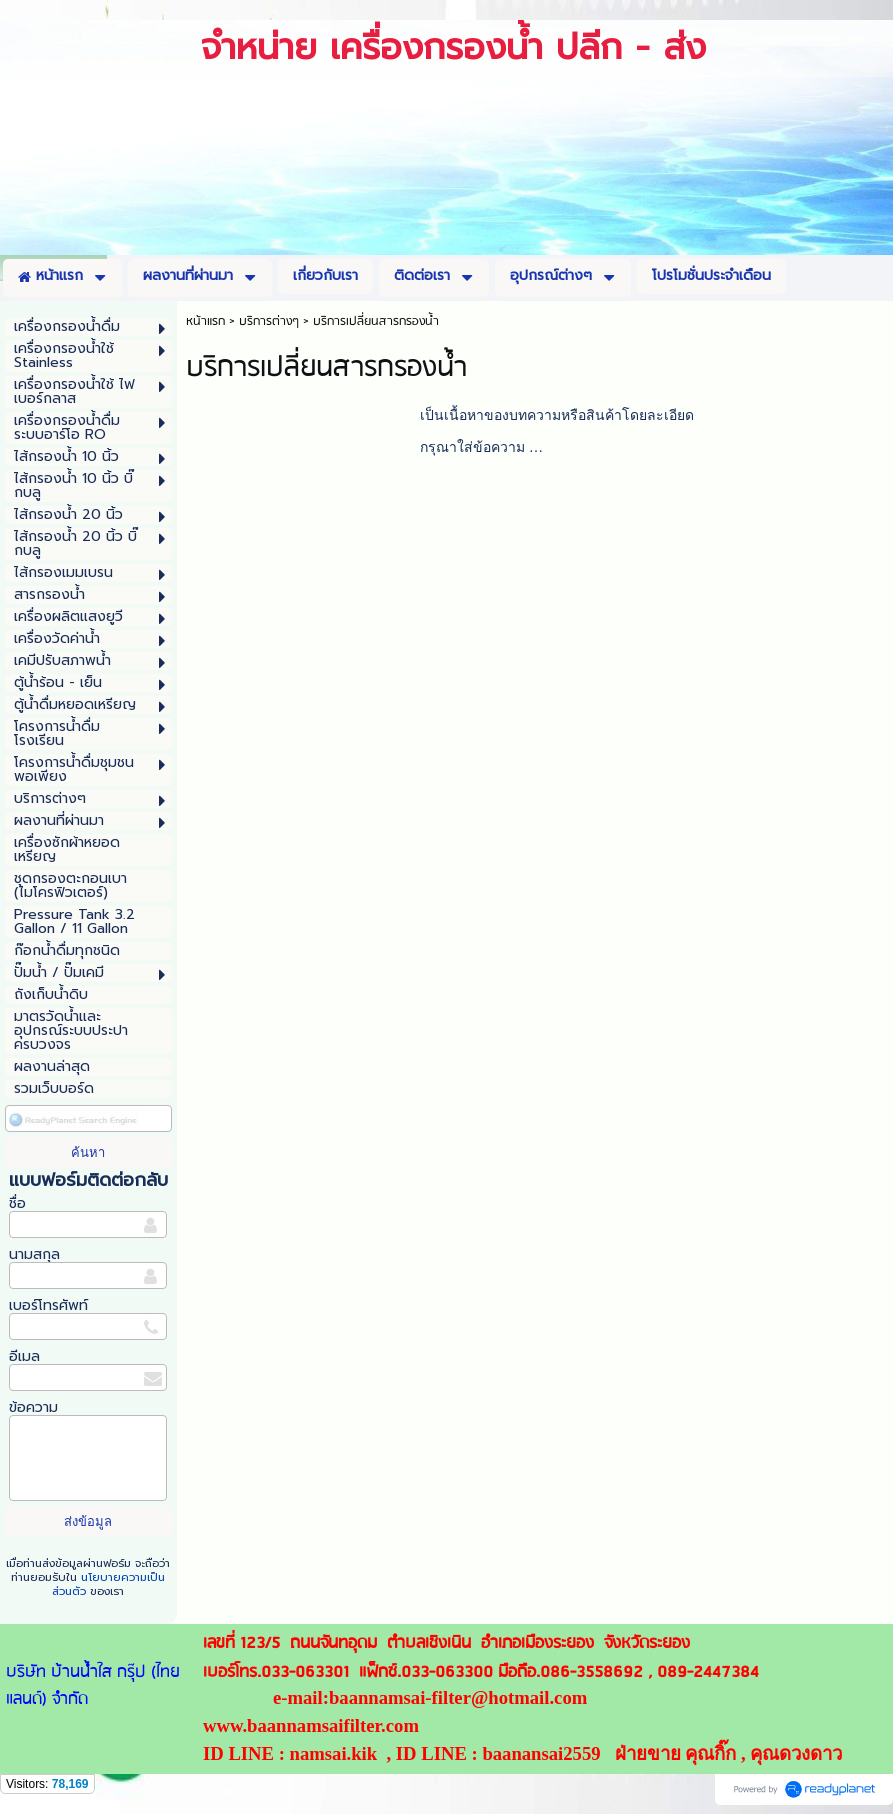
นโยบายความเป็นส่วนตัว (108, 1584)
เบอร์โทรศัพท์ (48, 1305)
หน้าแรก (205, 321)
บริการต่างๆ (269, 321)
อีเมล (24, 1356)
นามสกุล (34, 1254)
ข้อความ (33, 1407)
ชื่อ (17, 1203)
